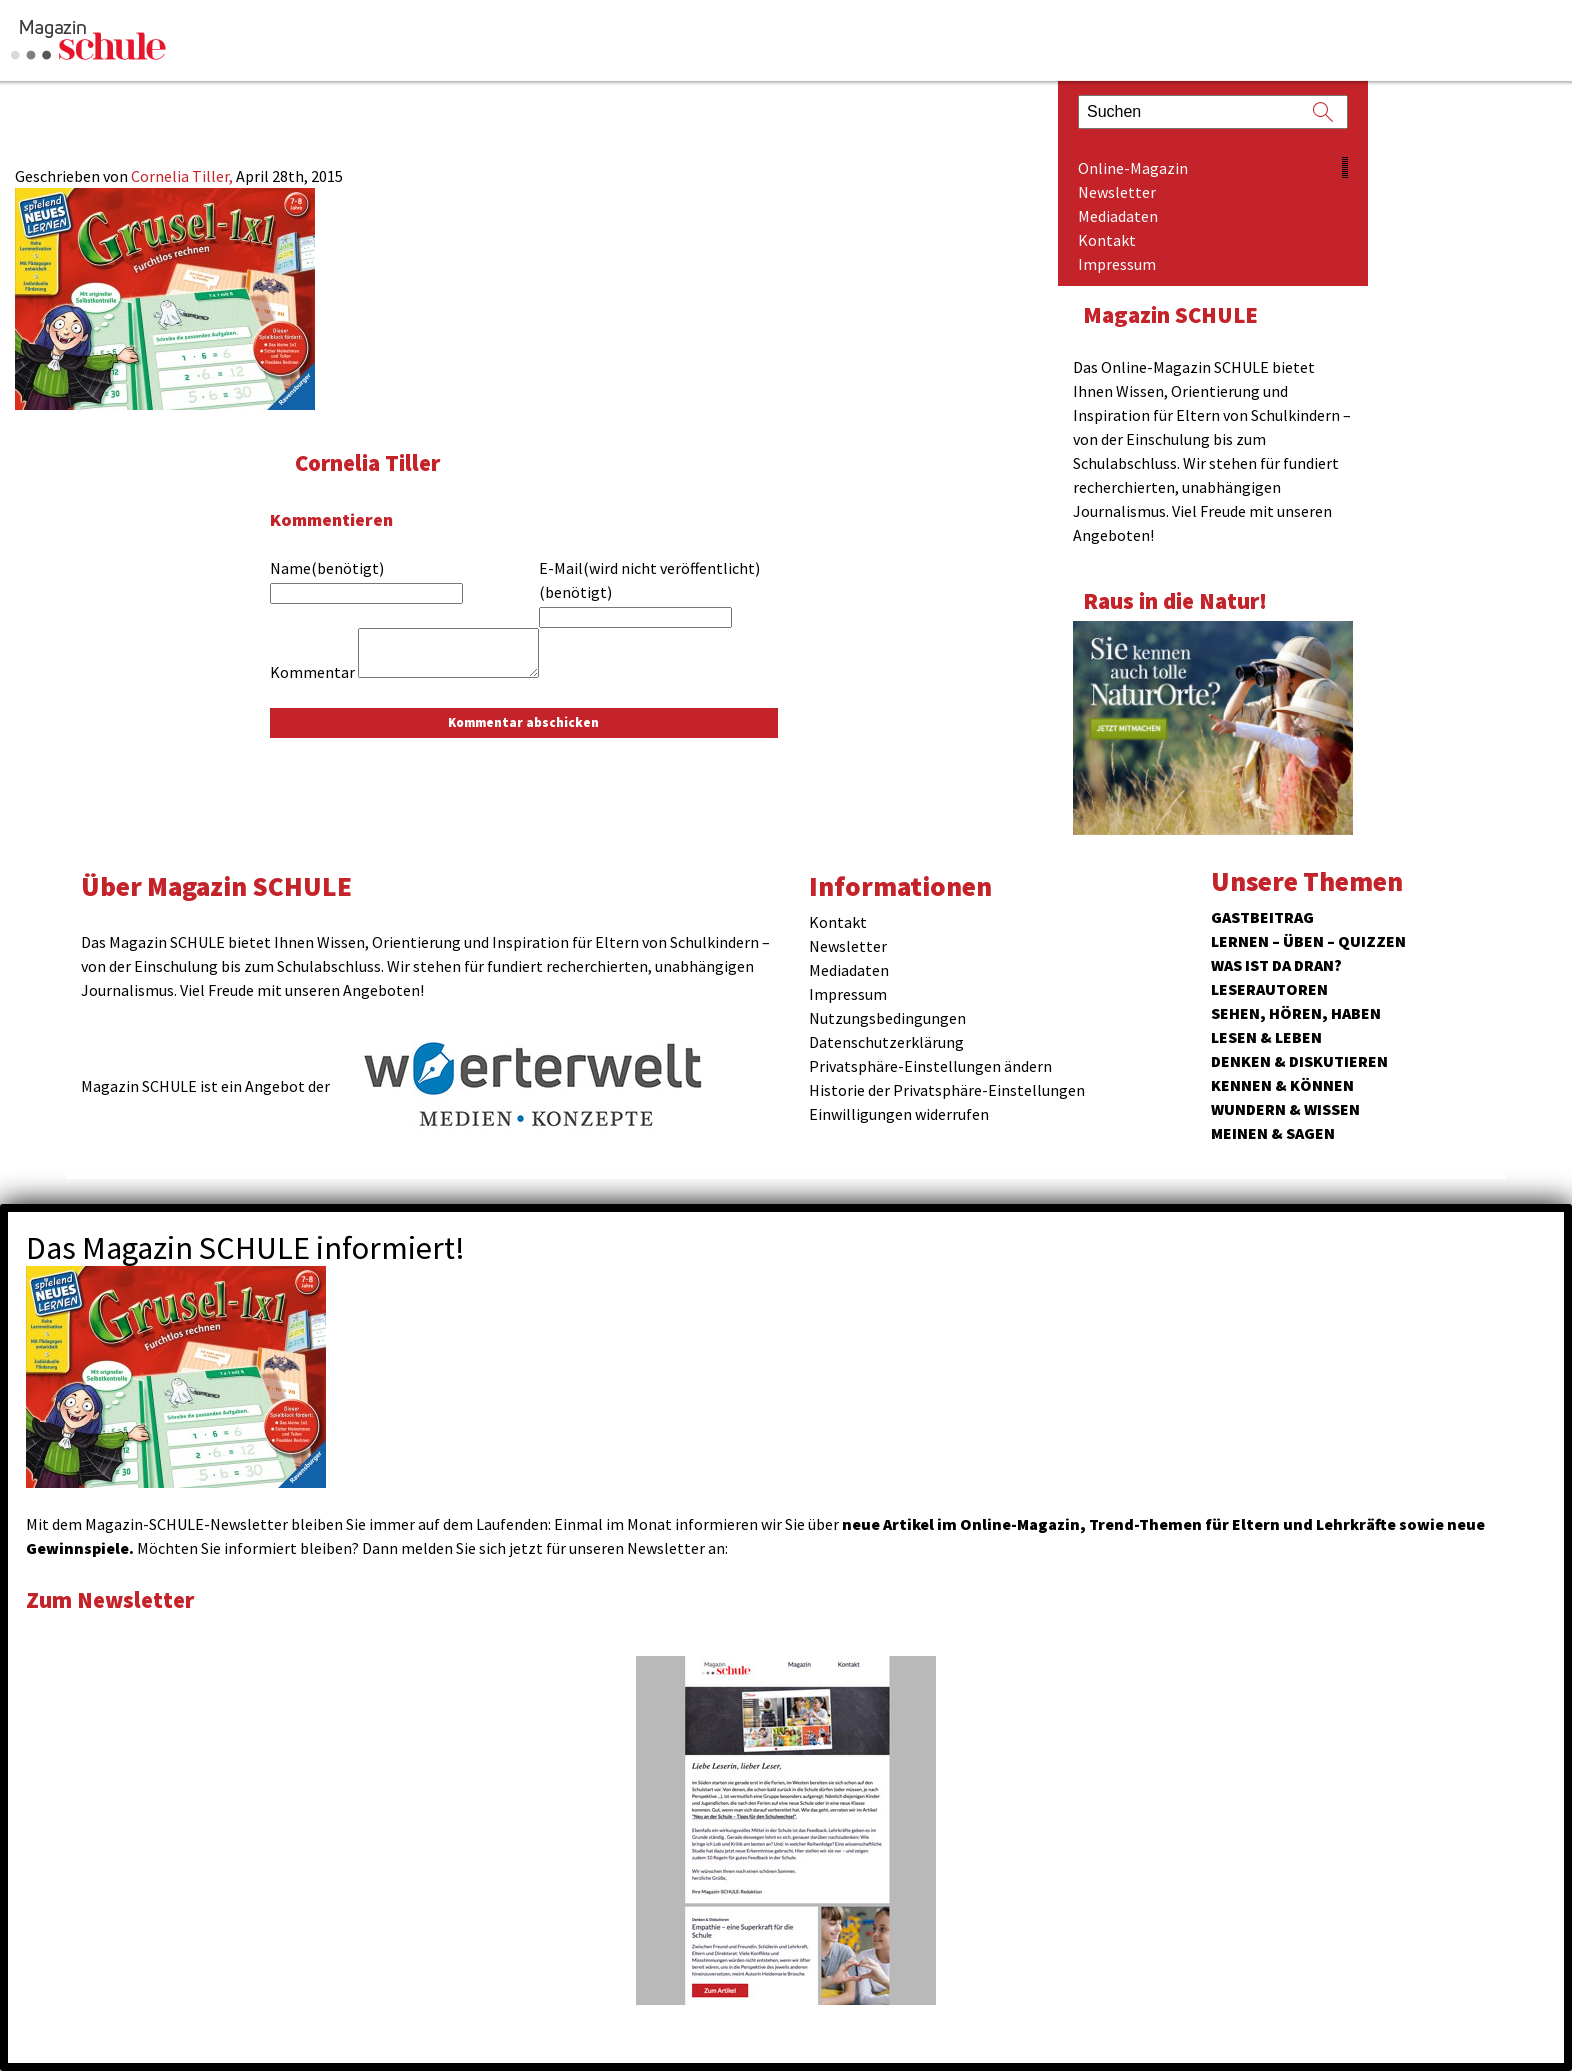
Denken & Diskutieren (1299, 1061)
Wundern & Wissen (1285, 1109)
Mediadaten (1118, 216)
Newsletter (1117, 192)
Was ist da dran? (1276, 965)
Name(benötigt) (327, 568)
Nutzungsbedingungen (887, 1018)
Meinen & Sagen (1273, 1133)
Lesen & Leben (1266, 1037)
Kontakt (1107, 240)
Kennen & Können (1282, 1085)
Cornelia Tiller (367, 462)
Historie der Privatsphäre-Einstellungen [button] (947, 1090)
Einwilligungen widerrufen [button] (899, 1114)
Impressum (1117, 264)
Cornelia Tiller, (183, 176)
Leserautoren (1269, 989)
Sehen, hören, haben (1296, 1013)
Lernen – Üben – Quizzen (1308, 941)
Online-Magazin (1133, 168)
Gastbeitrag (1262, 917)
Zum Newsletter (110, 1599)
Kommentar (312, 672)
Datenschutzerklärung (886, 1042)
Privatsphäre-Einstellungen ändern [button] (930, 1066)
